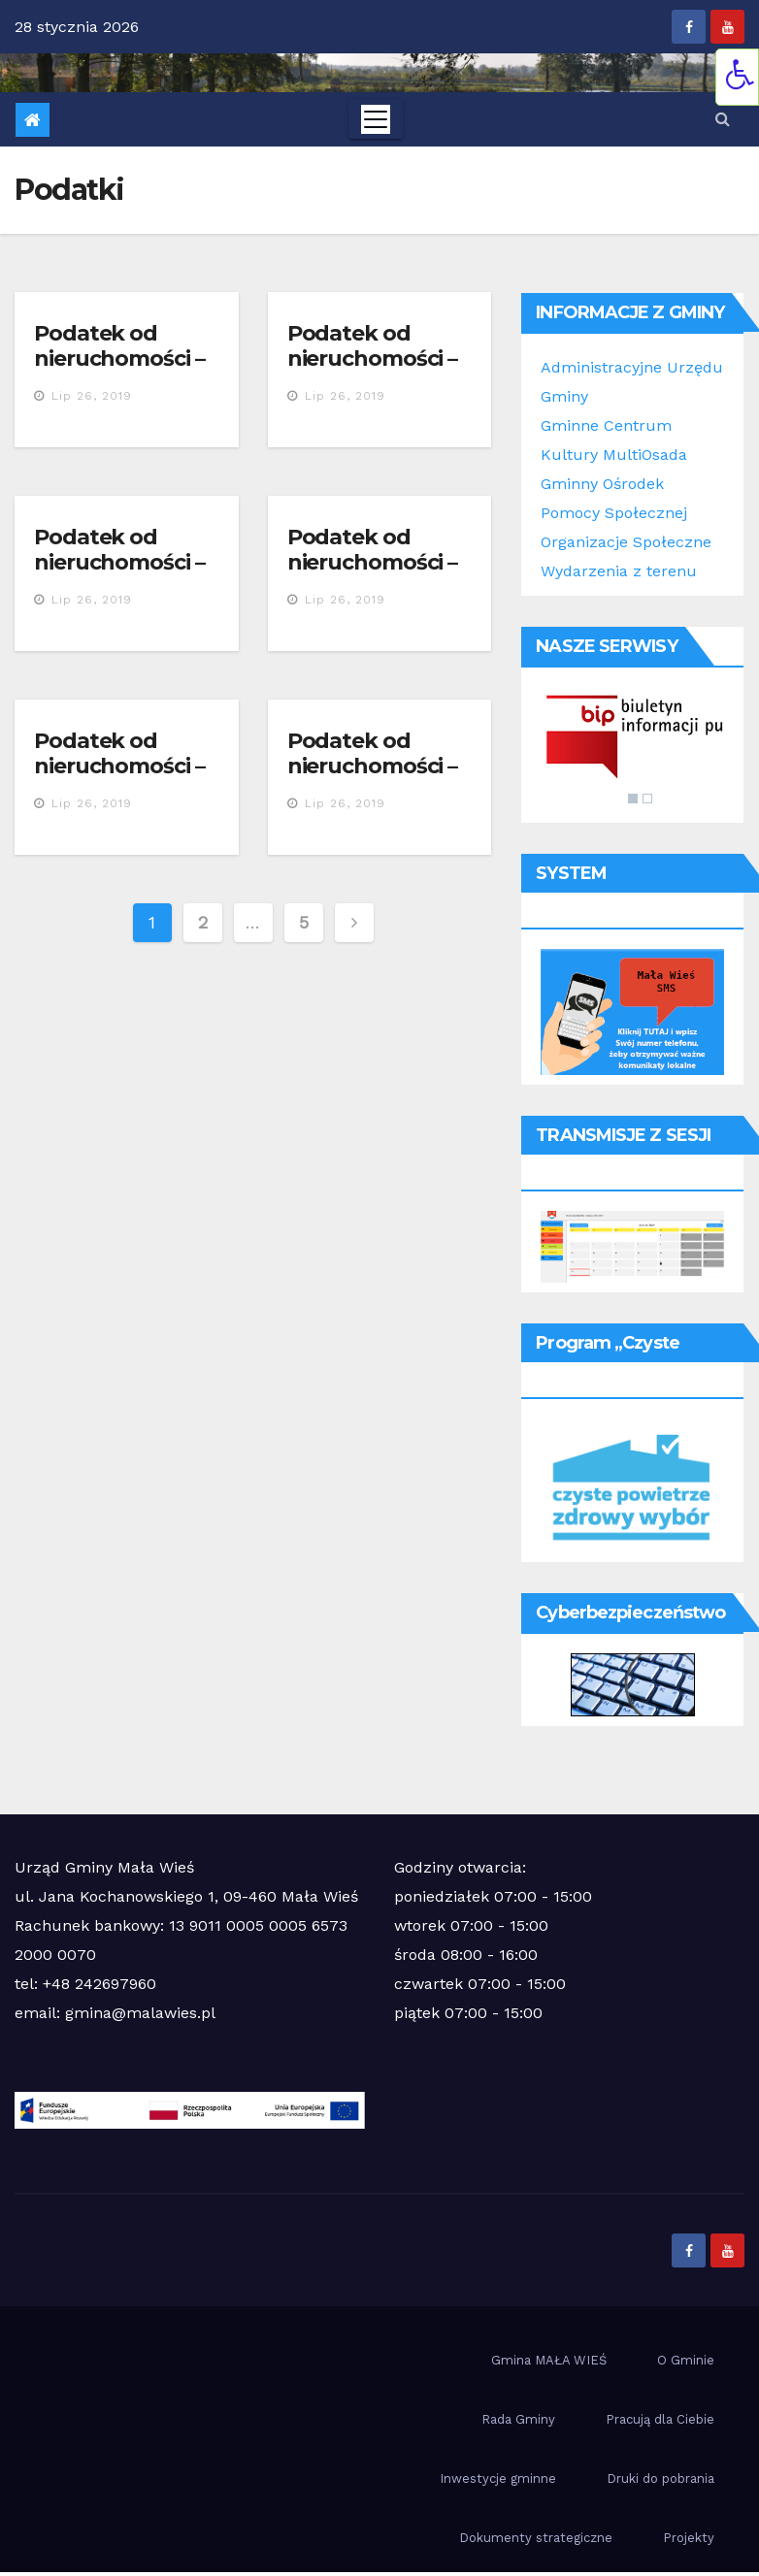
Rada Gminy (518, 2419)
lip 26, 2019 (91, 396)
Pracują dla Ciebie (660, 2419)
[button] (722, 119)
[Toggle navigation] (375, 119)
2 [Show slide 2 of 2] (647, 798)
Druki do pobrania (660, 2478)
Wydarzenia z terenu (619, 571)
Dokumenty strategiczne (535, 2537)
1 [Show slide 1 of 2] (633, 798)
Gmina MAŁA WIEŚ (549, 2360)
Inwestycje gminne (498, 2478)
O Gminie (685, 2360)
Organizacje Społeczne (626, 542)
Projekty (688, 2537)
